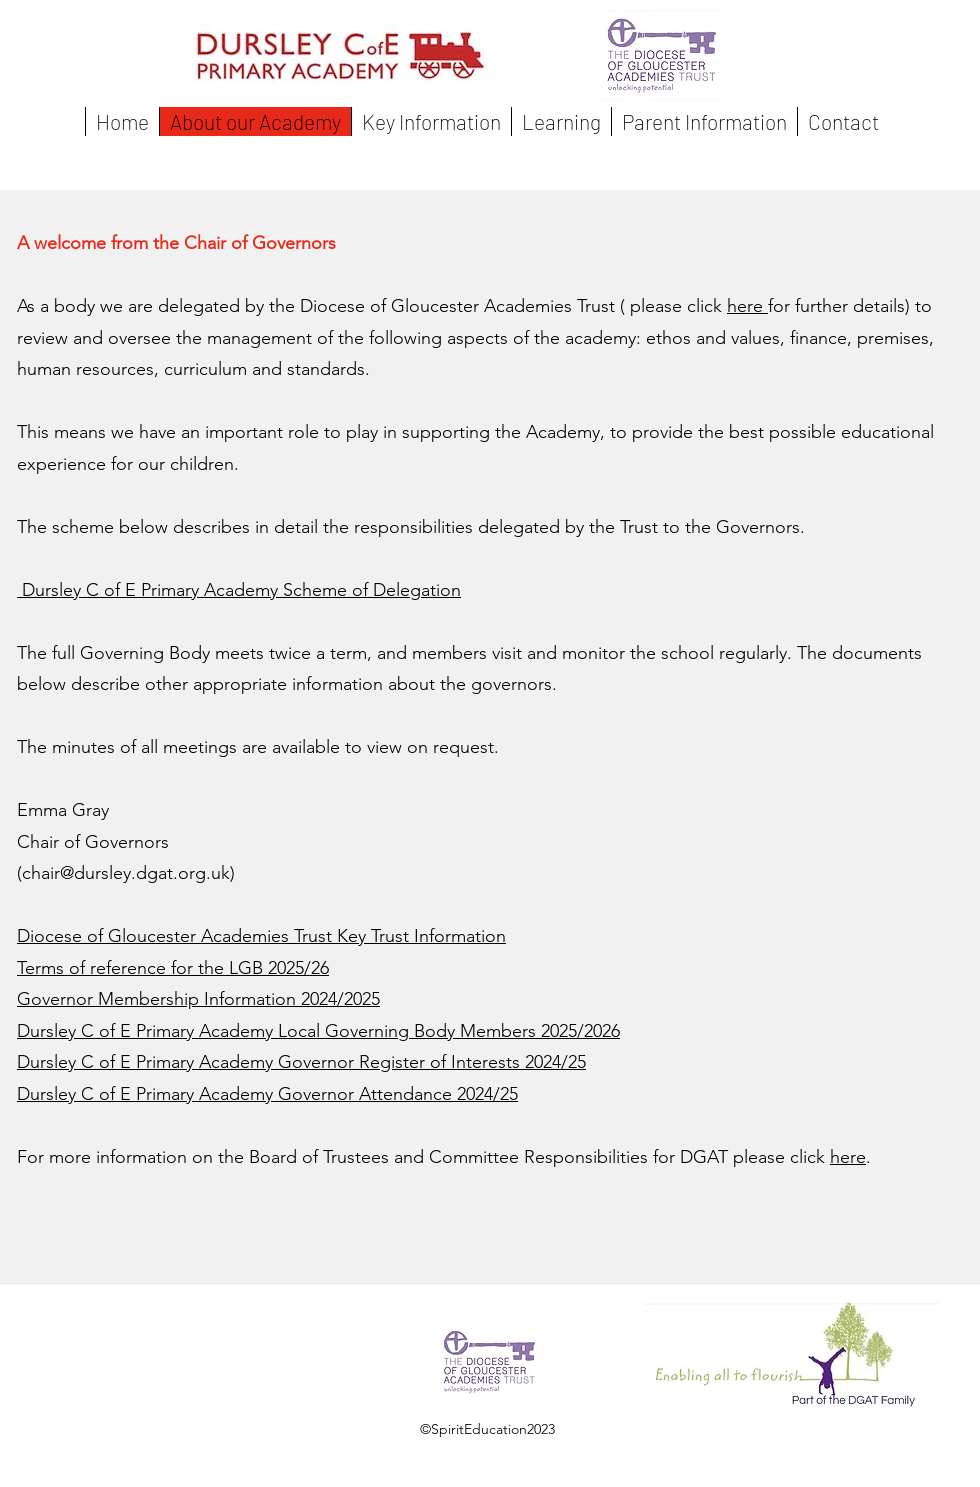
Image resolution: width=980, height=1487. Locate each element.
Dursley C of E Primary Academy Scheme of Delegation (239, 590)
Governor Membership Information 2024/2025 (198, 999)
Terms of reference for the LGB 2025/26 (173, 968)
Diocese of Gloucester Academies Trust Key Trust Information (261, 936)
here (747, 306)
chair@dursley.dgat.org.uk (126, 873)
